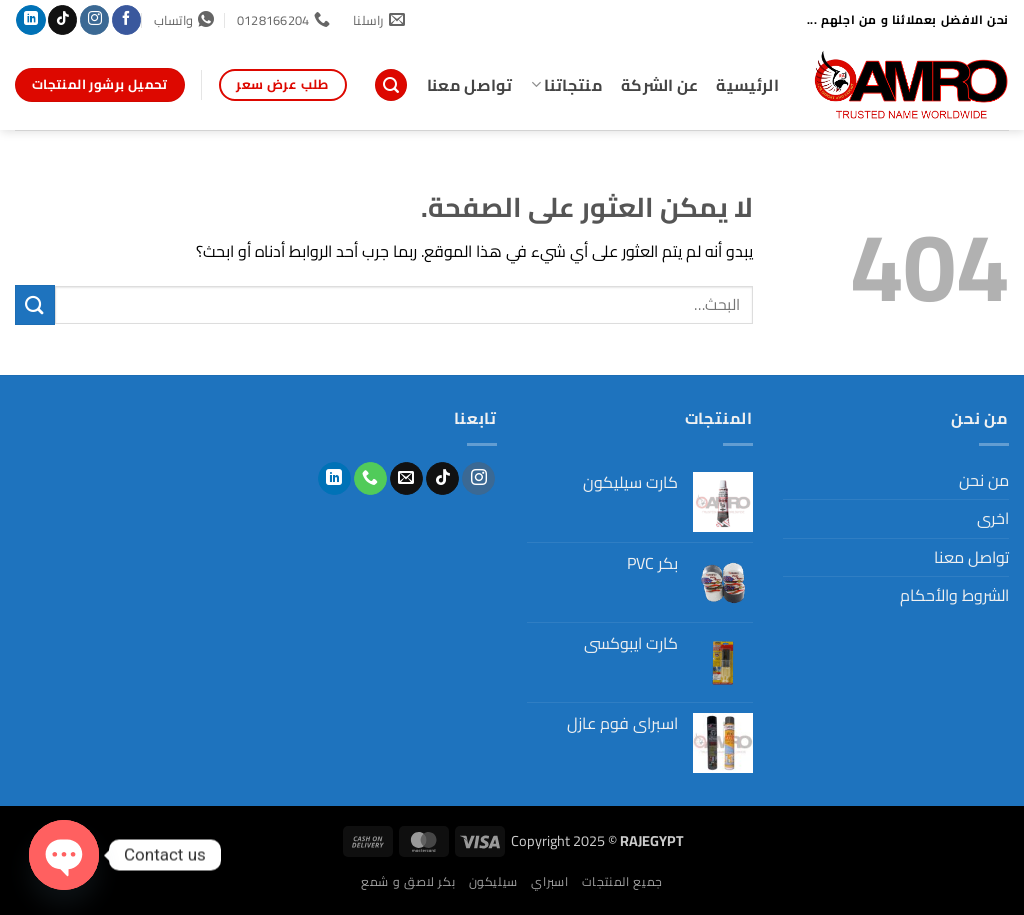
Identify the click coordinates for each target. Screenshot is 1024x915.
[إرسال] (35, 304)
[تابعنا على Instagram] (94, 20)
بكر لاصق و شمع (408, 881)
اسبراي (549, 881)
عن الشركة (660, 85)
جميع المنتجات (622, 881)
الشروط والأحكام (954, 595)
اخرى (993, 518)
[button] (391, 85)
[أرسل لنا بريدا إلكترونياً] (406, 479)
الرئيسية (747, 85)
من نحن (984, 480)
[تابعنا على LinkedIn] (30, 20)
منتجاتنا (567, 85)
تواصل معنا (470, 85)
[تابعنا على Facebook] (126, 20)
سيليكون (493, 881)
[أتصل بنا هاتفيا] (370, 479)
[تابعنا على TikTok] (62, 20)
